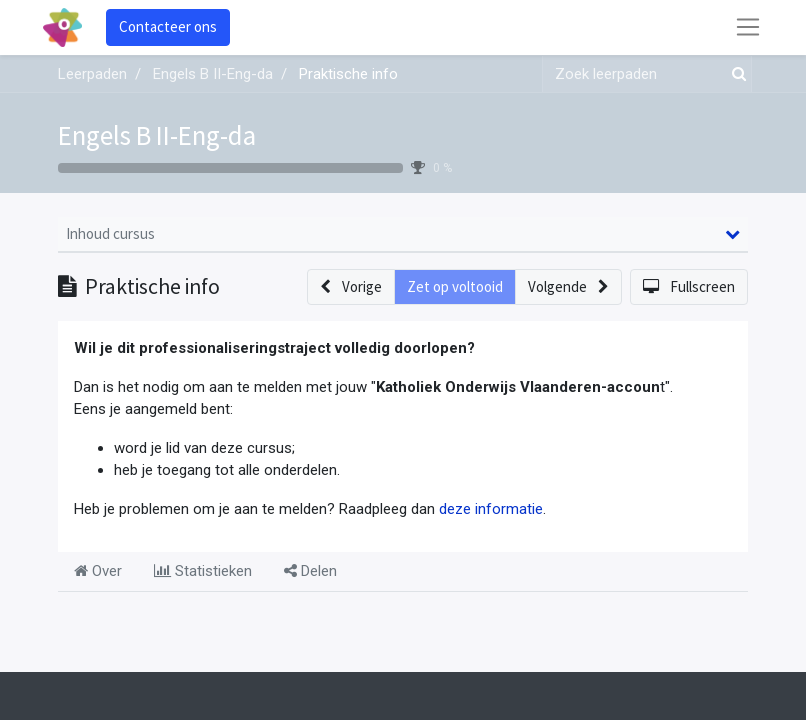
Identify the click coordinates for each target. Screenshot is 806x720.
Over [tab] (98, 571)
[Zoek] (735, 74)
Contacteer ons (168, 26)
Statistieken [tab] (203, 571)
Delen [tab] (310, 571)
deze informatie (491, 509)
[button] (351, 287)
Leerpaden (92, 74)
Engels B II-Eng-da (157, 135)
